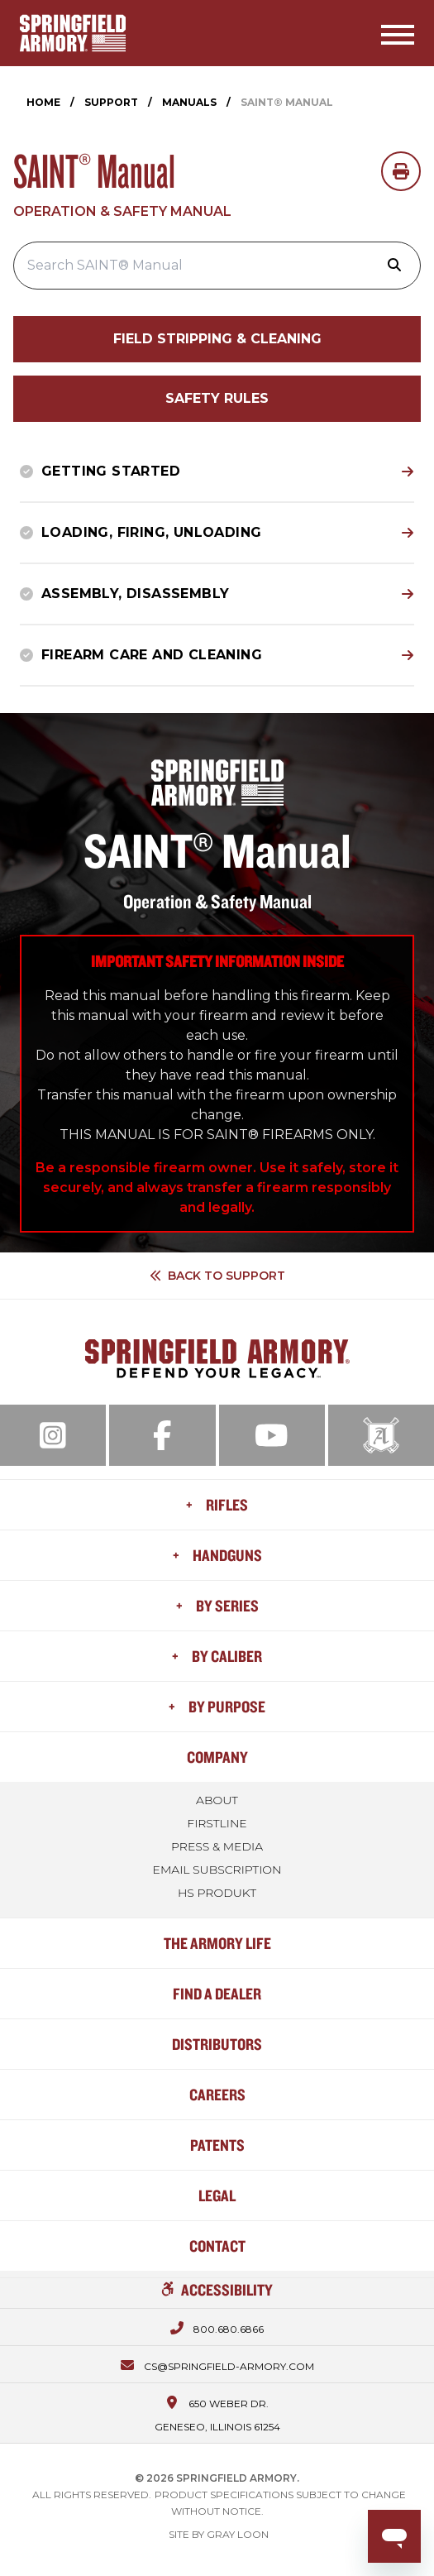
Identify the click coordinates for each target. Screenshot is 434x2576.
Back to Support (217, 1275)
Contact (217, 2245)
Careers (217, 2094)
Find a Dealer (217, 1993)
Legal (217, 2195)
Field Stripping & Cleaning (217, 339)
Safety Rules (217, 398)
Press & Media (217, 1846)
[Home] (73, 33)
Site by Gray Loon (219, 2534)
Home (43, 102)
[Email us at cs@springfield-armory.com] (217, 2364)
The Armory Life (217, 1942)
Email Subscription (217, 1869)
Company (217, 1756)
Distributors (217, 2043)
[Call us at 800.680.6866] (217, 2327)
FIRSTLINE (216, 1823)
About (217, 1800)
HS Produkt (217, 1892)
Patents (217, 2144)
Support (111, 102)
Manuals (189, 102)
